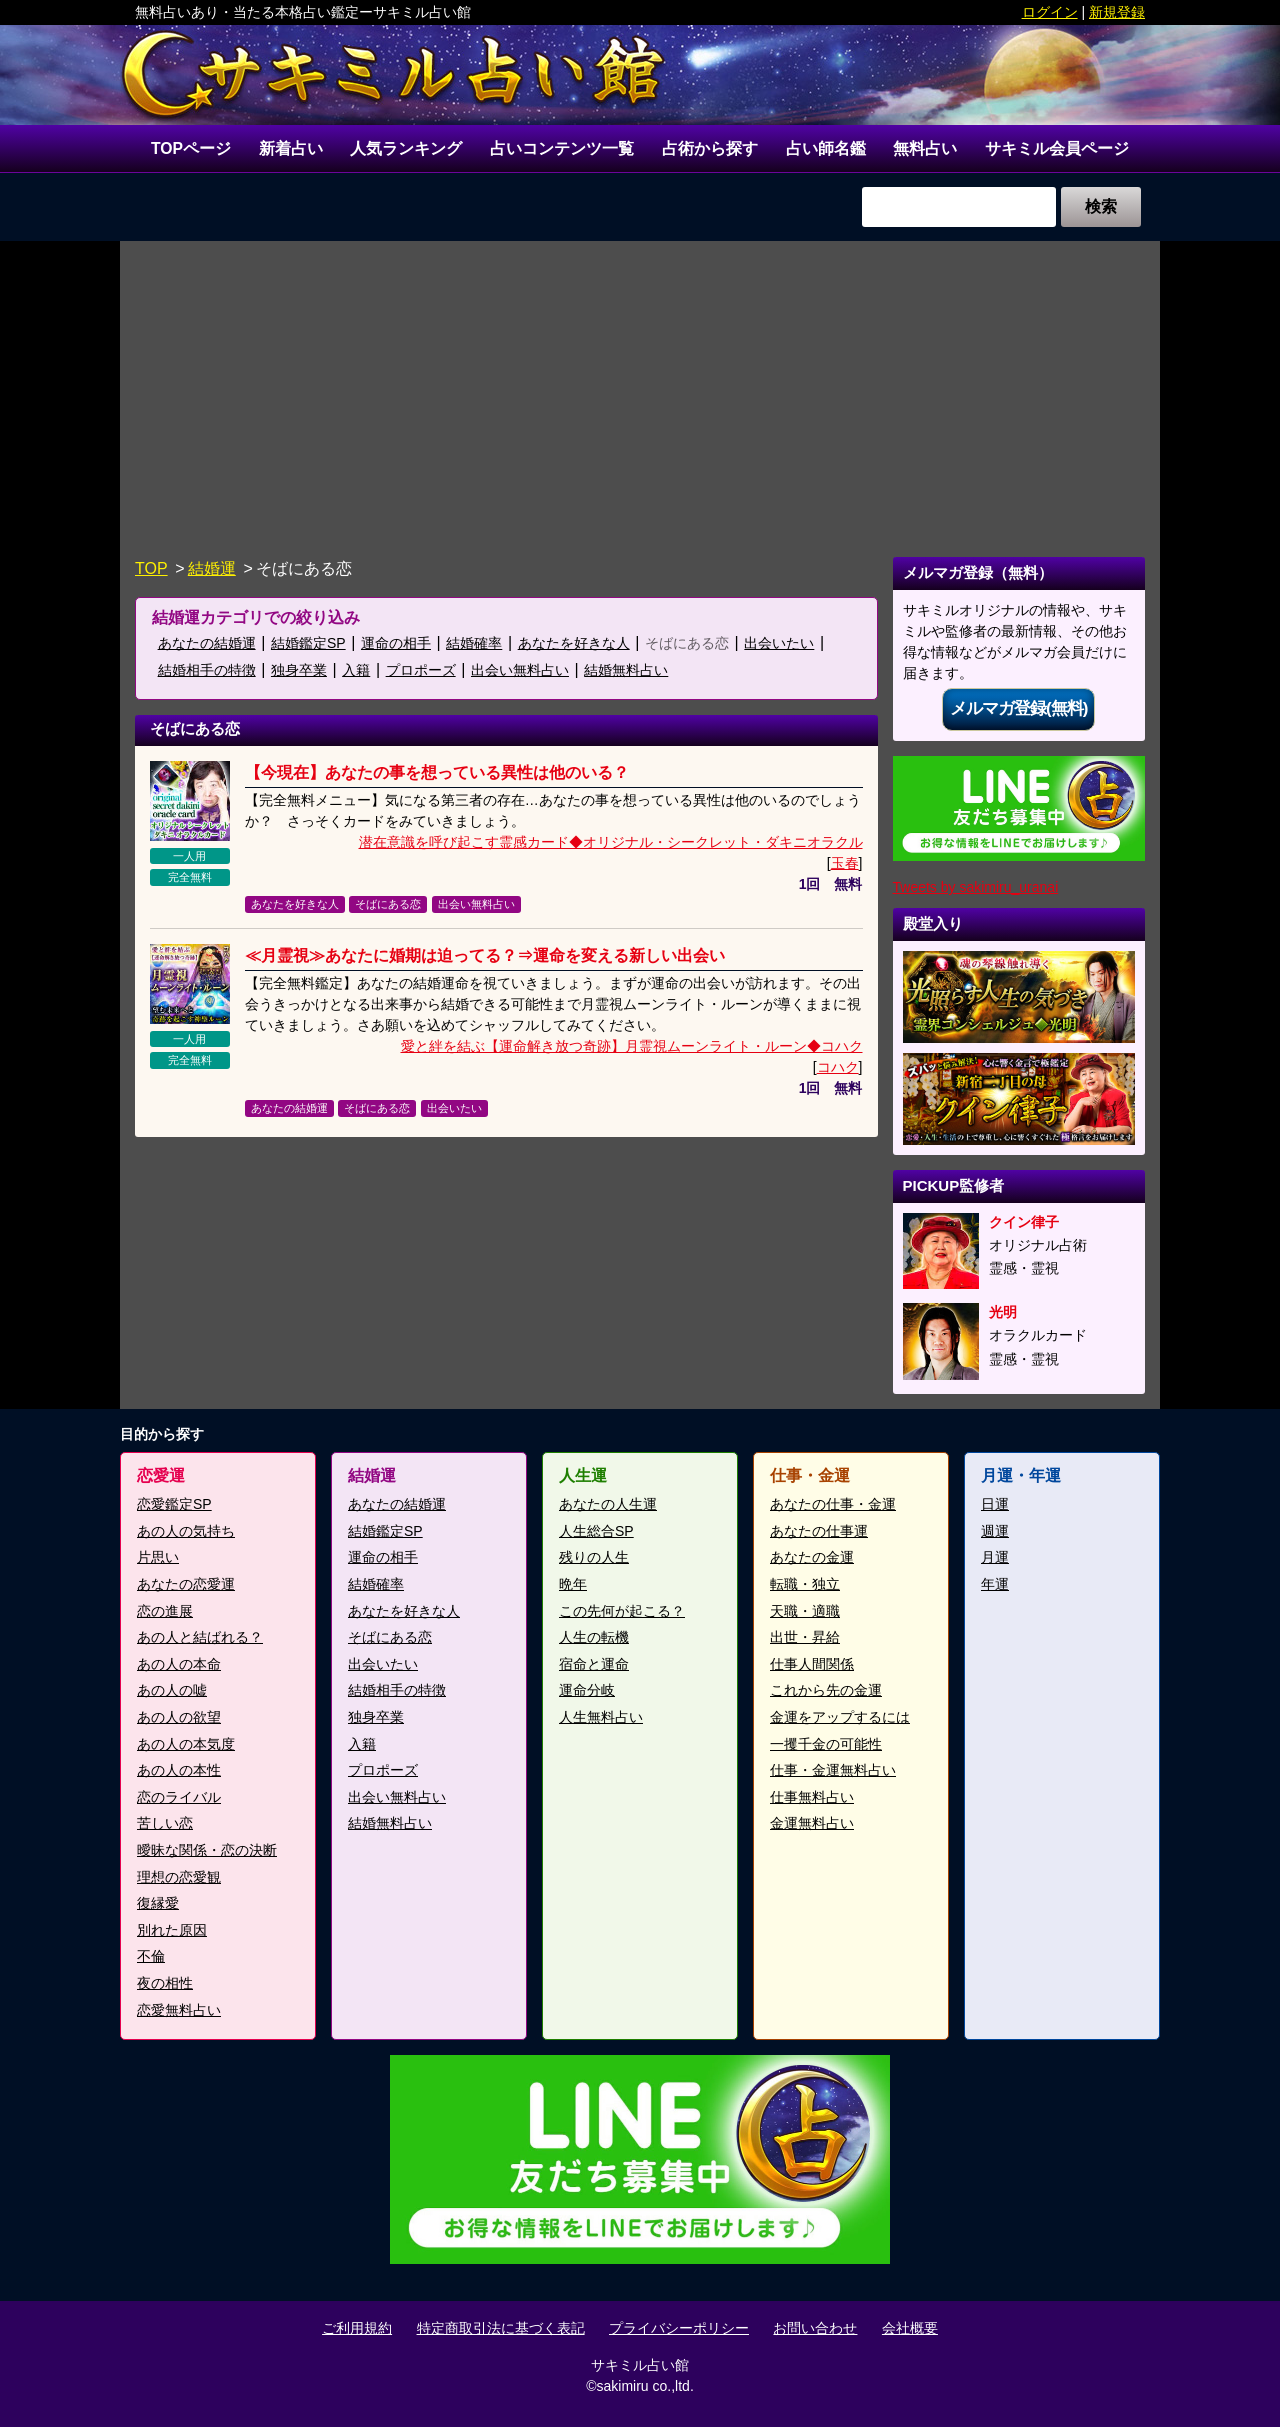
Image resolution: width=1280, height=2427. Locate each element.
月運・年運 (1021, 1476)
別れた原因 (172, 1930)
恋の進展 (165, 1611)
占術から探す (710, 148)
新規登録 (1117, 12)
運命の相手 (396, 644)
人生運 (583, 1476)
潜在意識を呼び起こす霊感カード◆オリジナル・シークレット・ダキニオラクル (611, 843)
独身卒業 (299, 671)
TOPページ (191, 148)
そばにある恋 (687, 644)
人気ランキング (407, 148)
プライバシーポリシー (679, 2328)
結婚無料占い (626, 671)
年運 (995, 1585)
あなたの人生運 (608, 1505)
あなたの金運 (812, 1558)
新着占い (291, 148)
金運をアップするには (840, 1718)
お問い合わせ (815, 2328)
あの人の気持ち (186, 1532)
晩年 (573, 1585)
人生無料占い (601, 1718)
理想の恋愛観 (179, 1877)
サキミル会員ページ (1057, 148)
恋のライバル (179, 1798)
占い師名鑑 (826, 148)
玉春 (845, 864)
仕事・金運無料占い (833, 1771)
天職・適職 (805, 1611)
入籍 (356, 671)
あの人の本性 (179, 1771)
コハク (838, 1068)
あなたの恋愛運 (186, 1585)
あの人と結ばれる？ (200, 1638)
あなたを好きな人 (574, 644)
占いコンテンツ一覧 (562, 148)
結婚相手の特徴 (207, 671)
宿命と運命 (594, 1665)
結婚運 (212, 569)
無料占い (926, 148)
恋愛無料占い (179, 2010)
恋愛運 (161, 1476)
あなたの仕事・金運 (833, 1505)
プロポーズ (421, 671)
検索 (1101, 207)
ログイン (1050, 12)
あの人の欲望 (179, 1718)
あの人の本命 (179, 1665)
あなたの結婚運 (207, 644)
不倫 (151, 1957)
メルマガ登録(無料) (1018, 709)
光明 (1003, 1313)
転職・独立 (805, 1585)
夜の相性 (165, 1984)
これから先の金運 (826, 1691)
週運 (995, 1532)
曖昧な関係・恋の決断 (207, 1851)
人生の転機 (594, 1638)
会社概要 (910, 2328)
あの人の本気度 (186, 1744)
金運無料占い (812, 1824)
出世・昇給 (805, 1638)
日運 (995, 1505)
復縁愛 (158, 1904)
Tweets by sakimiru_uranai (976, 888)
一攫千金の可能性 (826, 1744)
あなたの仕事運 (819, 1532)
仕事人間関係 (812, 1665)
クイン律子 (1024, 1222)
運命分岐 (587, 1691)
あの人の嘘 (172, 1691)
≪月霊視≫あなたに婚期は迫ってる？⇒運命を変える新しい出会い (485, 956)
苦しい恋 (165, 1824)
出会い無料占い (520, 671)
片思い (158, 1558)
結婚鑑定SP (308, 644)
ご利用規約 (357, 2328)
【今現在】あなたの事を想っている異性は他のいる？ (437, 773)
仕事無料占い (812, 1798)
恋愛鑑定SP (174, 1505)
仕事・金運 (810, 1476)
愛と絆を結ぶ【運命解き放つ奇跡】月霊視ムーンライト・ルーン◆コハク (632, 1047)
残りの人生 (594, 1558)
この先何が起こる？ (622, 1611)
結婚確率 (474, 644)
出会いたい (779, 644)
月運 (995, 1558)
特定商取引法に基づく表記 (501, 2328)
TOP (151, 569)
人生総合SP (596, 1532)
